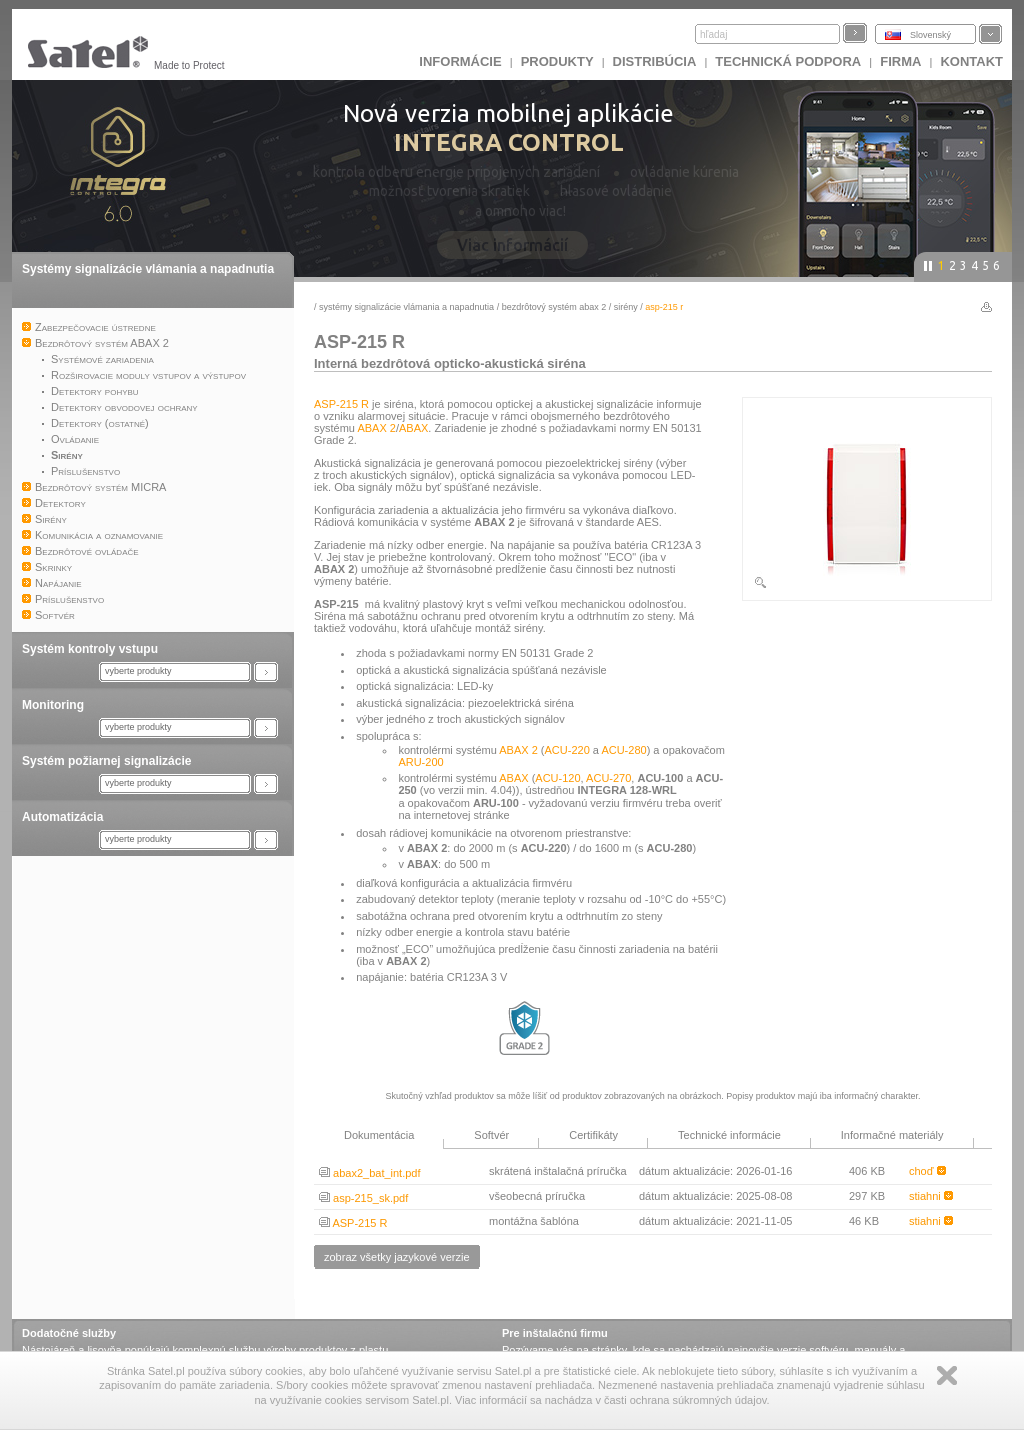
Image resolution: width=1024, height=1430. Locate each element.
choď (927, 1171)
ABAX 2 (376, 428)
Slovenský (930, 35)
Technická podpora (788, 61)
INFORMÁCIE (460, 61)
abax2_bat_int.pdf (370, 1173)
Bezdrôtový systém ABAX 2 (554, 307)
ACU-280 (623, 750)
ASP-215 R (341, 404)
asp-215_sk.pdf (363, 1198)
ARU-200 (420, 762)
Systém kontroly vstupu (90, 649)
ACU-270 (608, 778)
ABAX (413, 428)
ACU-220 (567, 750)
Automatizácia (62, 817)
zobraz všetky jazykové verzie (397, 1257)
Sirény (626, 307)
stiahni (931, 1196)
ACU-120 (557, 778)
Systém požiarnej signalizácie (106, 761)
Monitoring (53, 705)
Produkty (557, 61)
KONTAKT (971, 61)
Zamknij (947, 1375)
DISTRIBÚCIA (655, 61)
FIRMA (900, 61)
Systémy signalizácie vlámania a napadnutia (148, 269)
